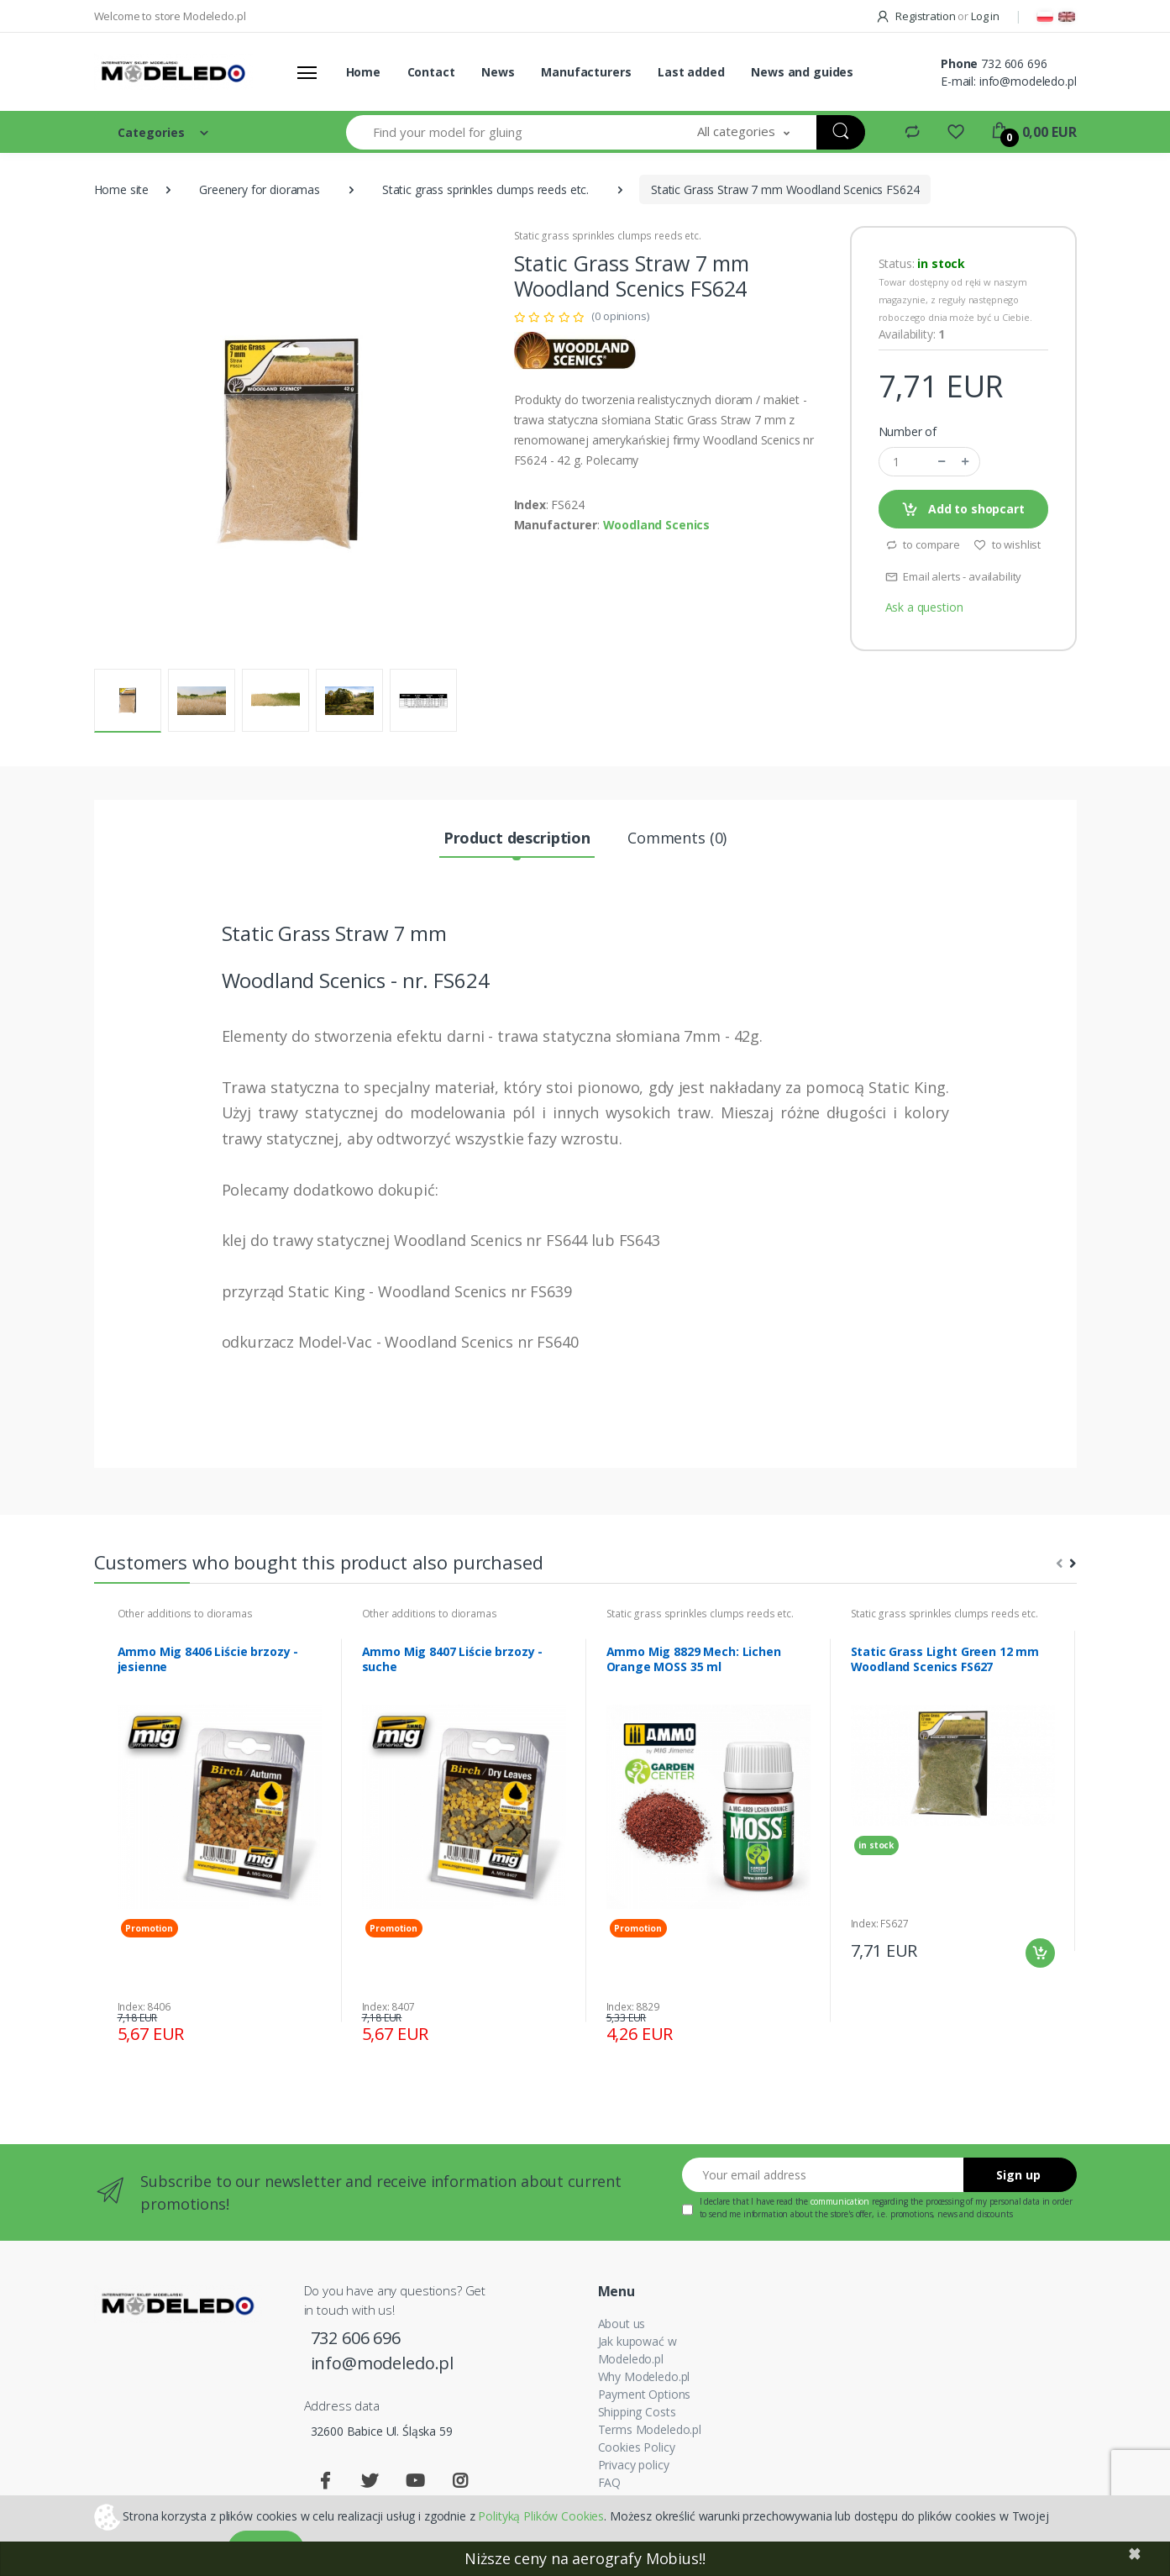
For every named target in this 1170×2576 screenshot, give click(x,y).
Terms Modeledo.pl (650, 2429)
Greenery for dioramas (259, 189)
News (497, 72)
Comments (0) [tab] (677, 838)
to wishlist (1007, 544)
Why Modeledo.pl (644, 2376)
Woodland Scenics (657, 525)
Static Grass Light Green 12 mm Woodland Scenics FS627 (945, 1659)
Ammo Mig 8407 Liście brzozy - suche (452, 1659)
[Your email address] (823, 2175)
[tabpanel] (219, 1830)
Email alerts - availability (953, 576)
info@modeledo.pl (1028, 81)
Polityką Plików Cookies (541, 2515)
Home (363, 72)
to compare (922, 544)
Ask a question (924, 607)
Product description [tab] (516, 838)
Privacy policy (633, 2465)
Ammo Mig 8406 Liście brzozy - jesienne (208, 1659)
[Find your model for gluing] (509, 132)
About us (622, 2324)
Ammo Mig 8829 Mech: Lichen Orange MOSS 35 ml (693, 1659)
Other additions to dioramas (185, 1613)
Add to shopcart (963, 509)
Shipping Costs (637, 2412)
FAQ (610, 2482)
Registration (916, 16)
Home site (122, 189)
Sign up (1018, 2175)
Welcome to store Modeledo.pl (170, 16)
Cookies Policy (636, 2447)
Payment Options (644, 2394)
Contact (431, 72)
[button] (743, 132)
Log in (985, 16)
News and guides (802, 72)
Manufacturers (586, 72)
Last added (691, 72)
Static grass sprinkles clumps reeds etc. (485, 189)
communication (840, 2201)
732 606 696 (1014, 63)
